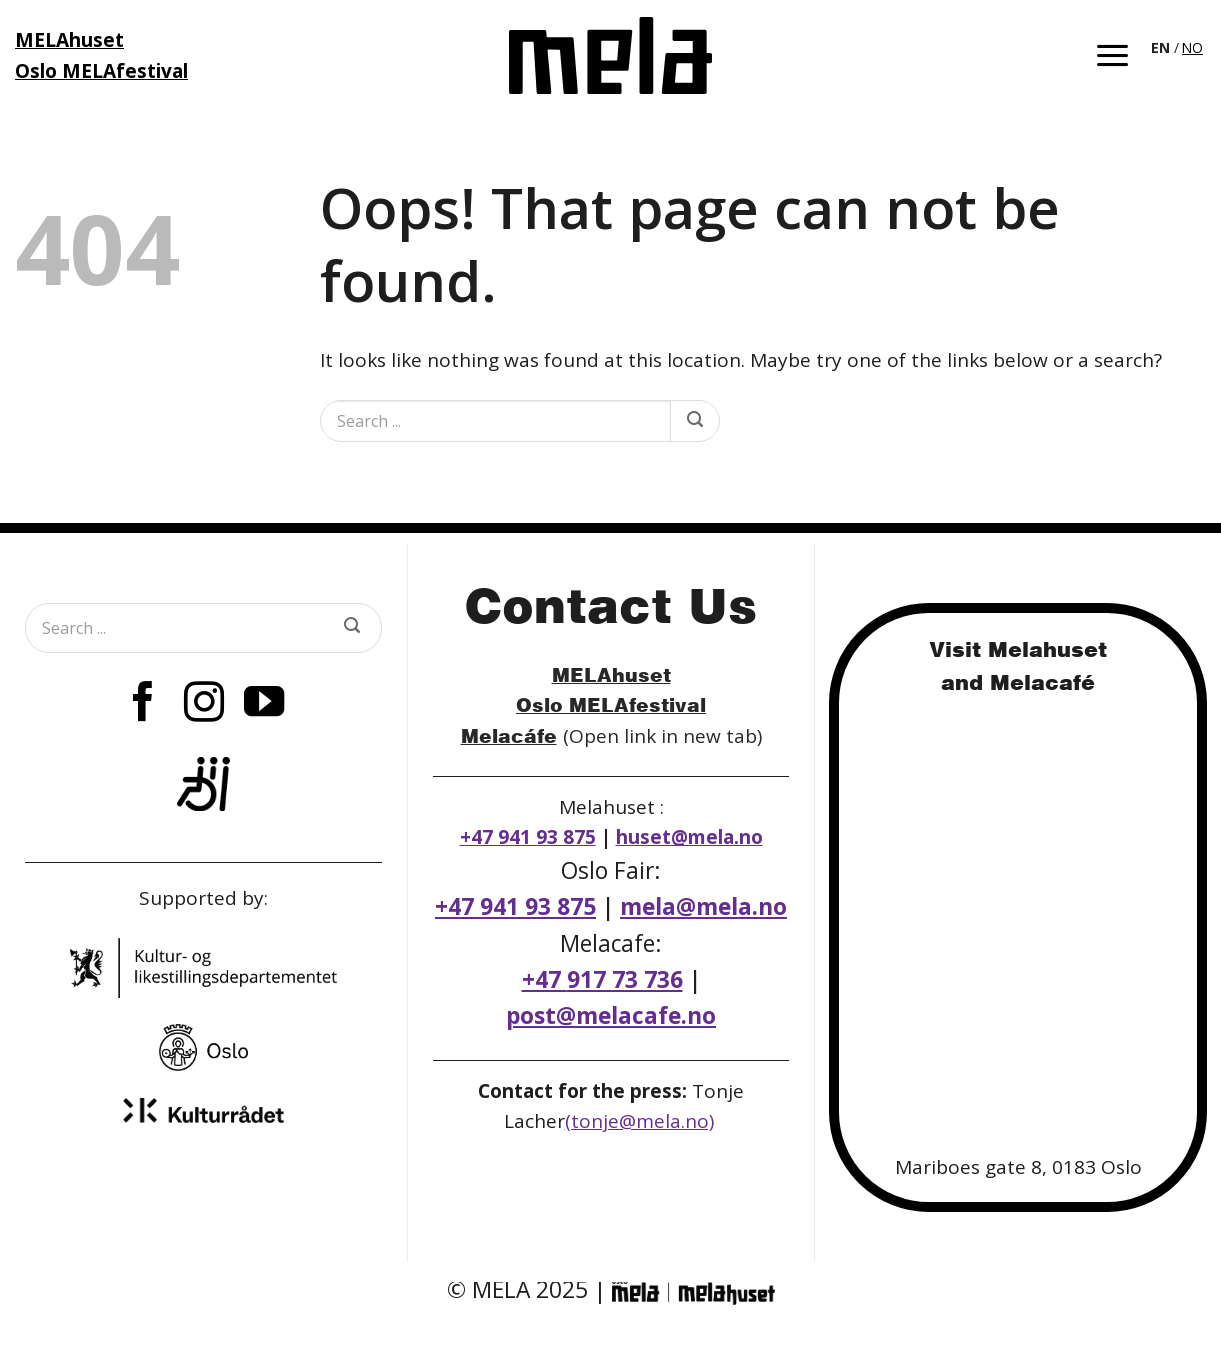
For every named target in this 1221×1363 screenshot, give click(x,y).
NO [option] (1192, 47)
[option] (1192, 48)
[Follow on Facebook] (143, 705)
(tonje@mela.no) (639, 1121)
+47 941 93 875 (528, 837)
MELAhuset (611, 674)
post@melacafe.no (611, 1015)
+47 (602, 979)
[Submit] (694, 421)
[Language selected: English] (1178, 46)
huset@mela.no (689, 837)
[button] (1112, 55)
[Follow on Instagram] (203, 705)
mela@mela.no (703, 906)
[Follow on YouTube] (264, 705)
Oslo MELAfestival (611, 704)
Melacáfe (509, 735)
